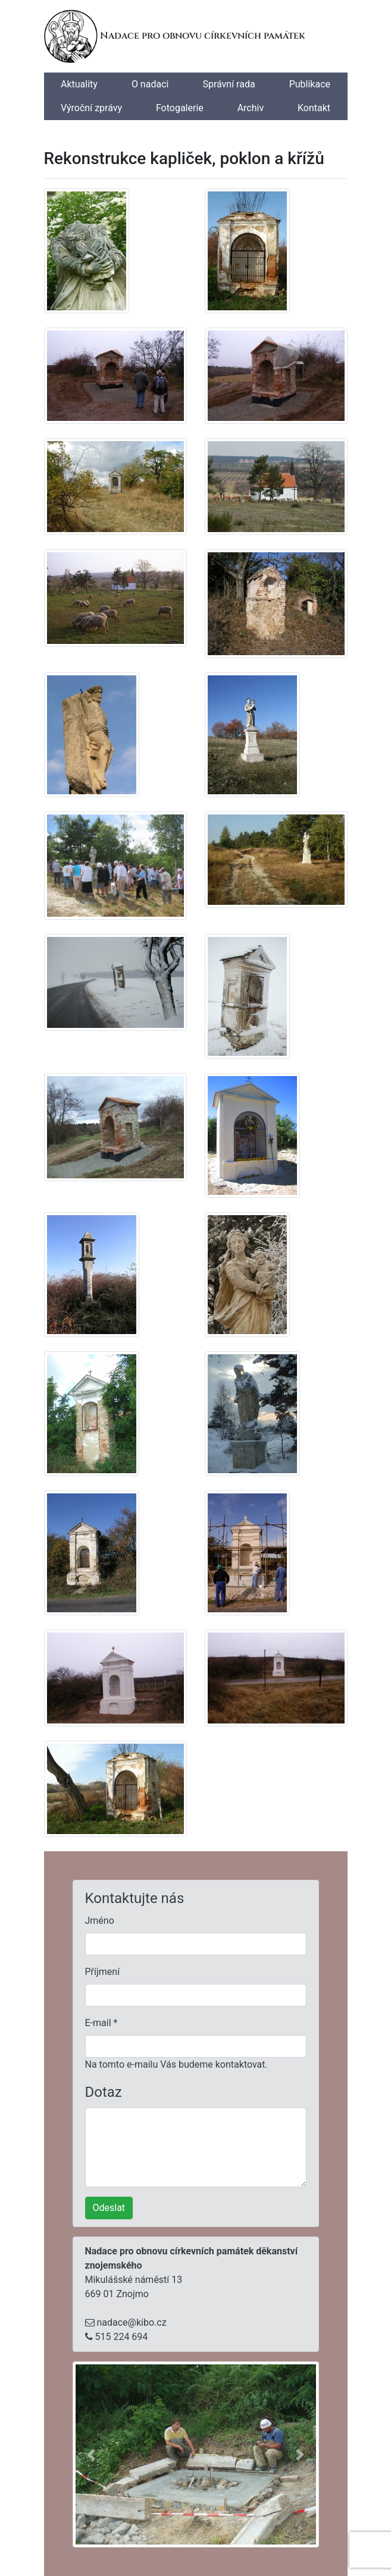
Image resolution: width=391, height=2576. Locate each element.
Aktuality (79, 84)
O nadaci (150, 84)
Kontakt (314, 108)
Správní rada (228, 84)
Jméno (99, 1920)
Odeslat (109, 2207)
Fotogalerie (180, 108)
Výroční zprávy (91, 108)
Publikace (309, 84)
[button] (91, 2454)
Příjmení (102, 1971)
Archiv (250, 108)
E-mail (101, 2022)
